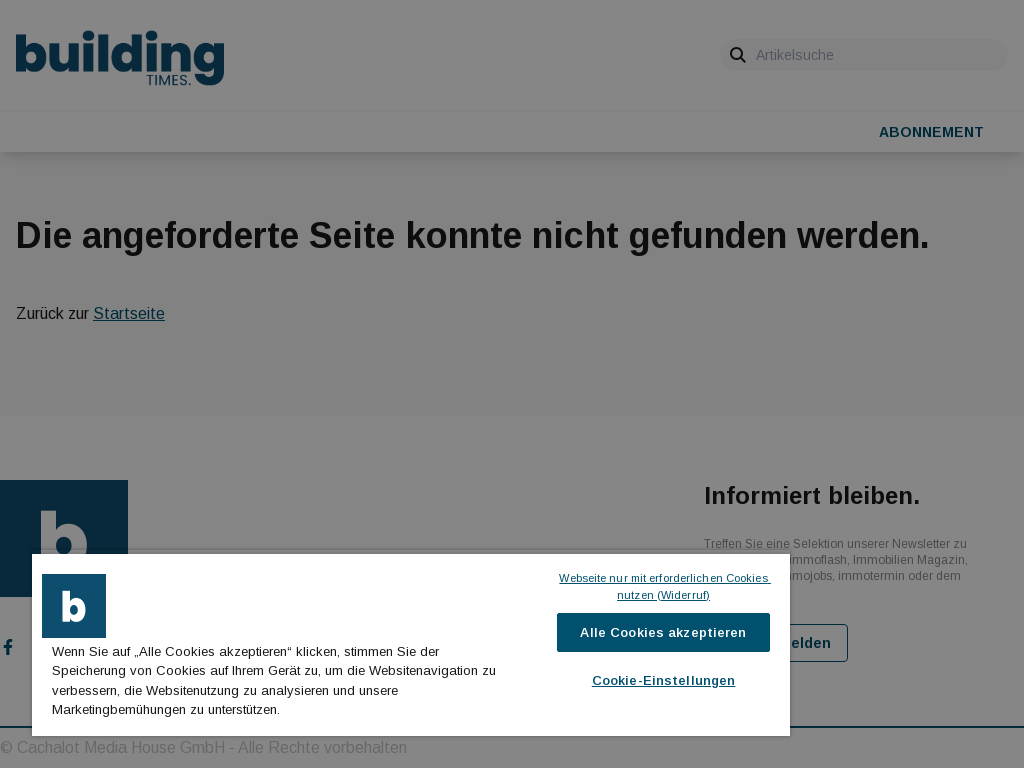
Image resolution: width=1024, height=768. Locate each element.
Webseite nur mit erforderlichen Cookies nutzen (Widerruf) (664, 586)
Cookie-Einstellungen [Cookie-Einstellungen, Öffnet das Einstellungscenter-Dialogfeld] (664, 680)
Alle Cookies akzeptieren (663, 632)
